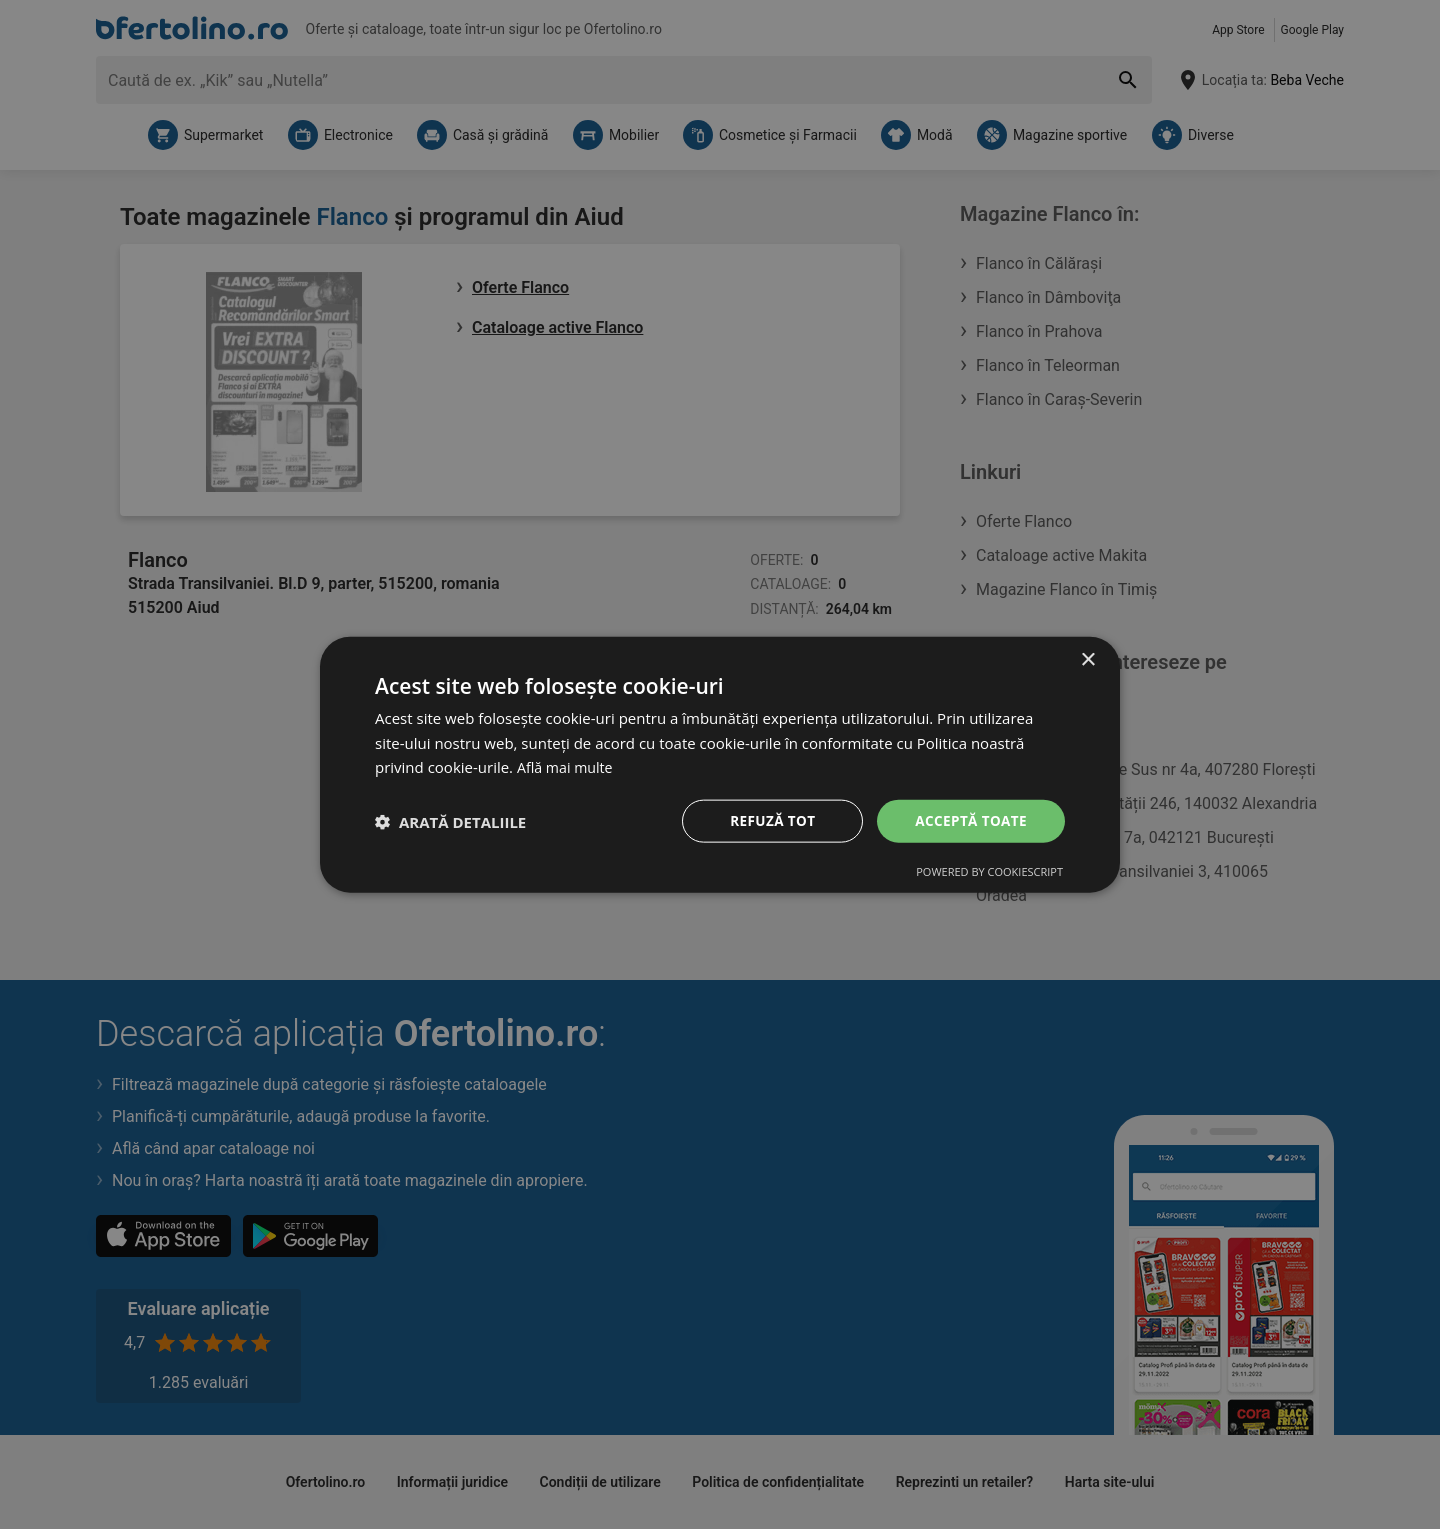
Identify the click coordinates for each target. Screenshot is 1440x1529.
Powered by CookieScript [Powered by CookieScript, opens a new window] (989, 872)
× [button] (1087, 658)
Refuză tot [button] (769, 820)
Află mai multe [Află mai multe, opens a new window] (567, 766)
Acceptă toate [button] (969, 820)
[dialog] (720, 764)
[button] (450, 821)
